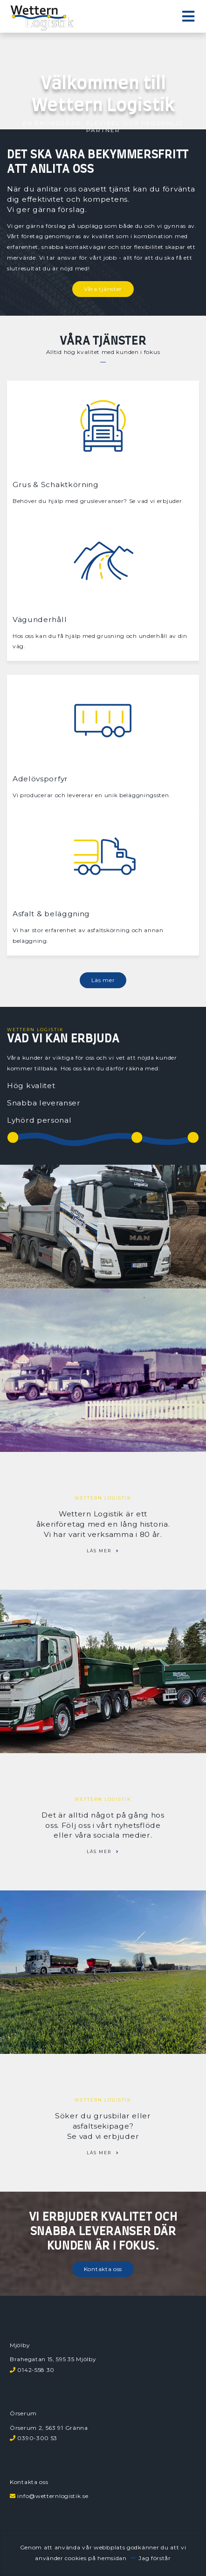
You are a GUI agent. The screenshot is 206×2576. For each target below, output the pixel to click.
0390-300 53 (37, 2438)
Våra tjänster (103, 288)
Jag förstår (154, 2558)
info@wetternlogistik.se (52, 2495)
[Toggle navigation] (188, 16)
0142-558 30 (36, 2369)
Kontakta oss (103, 2268)
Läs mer (103, 980)
